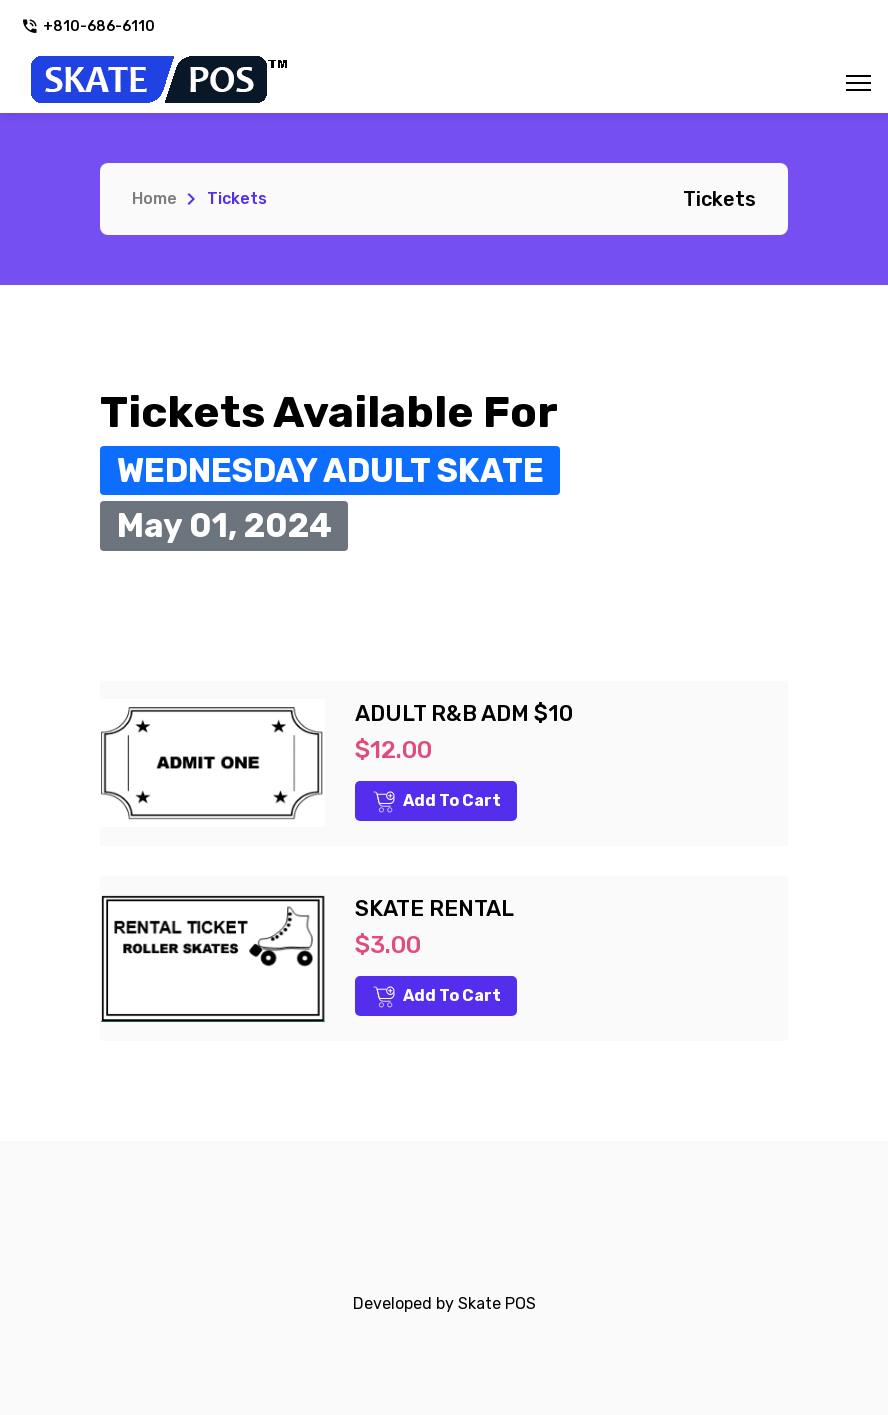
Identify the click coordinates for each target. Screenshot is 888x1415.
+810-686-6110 (88, 26)
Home (154, 198)
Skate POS (497, 1303)
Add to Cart (437, 802)
